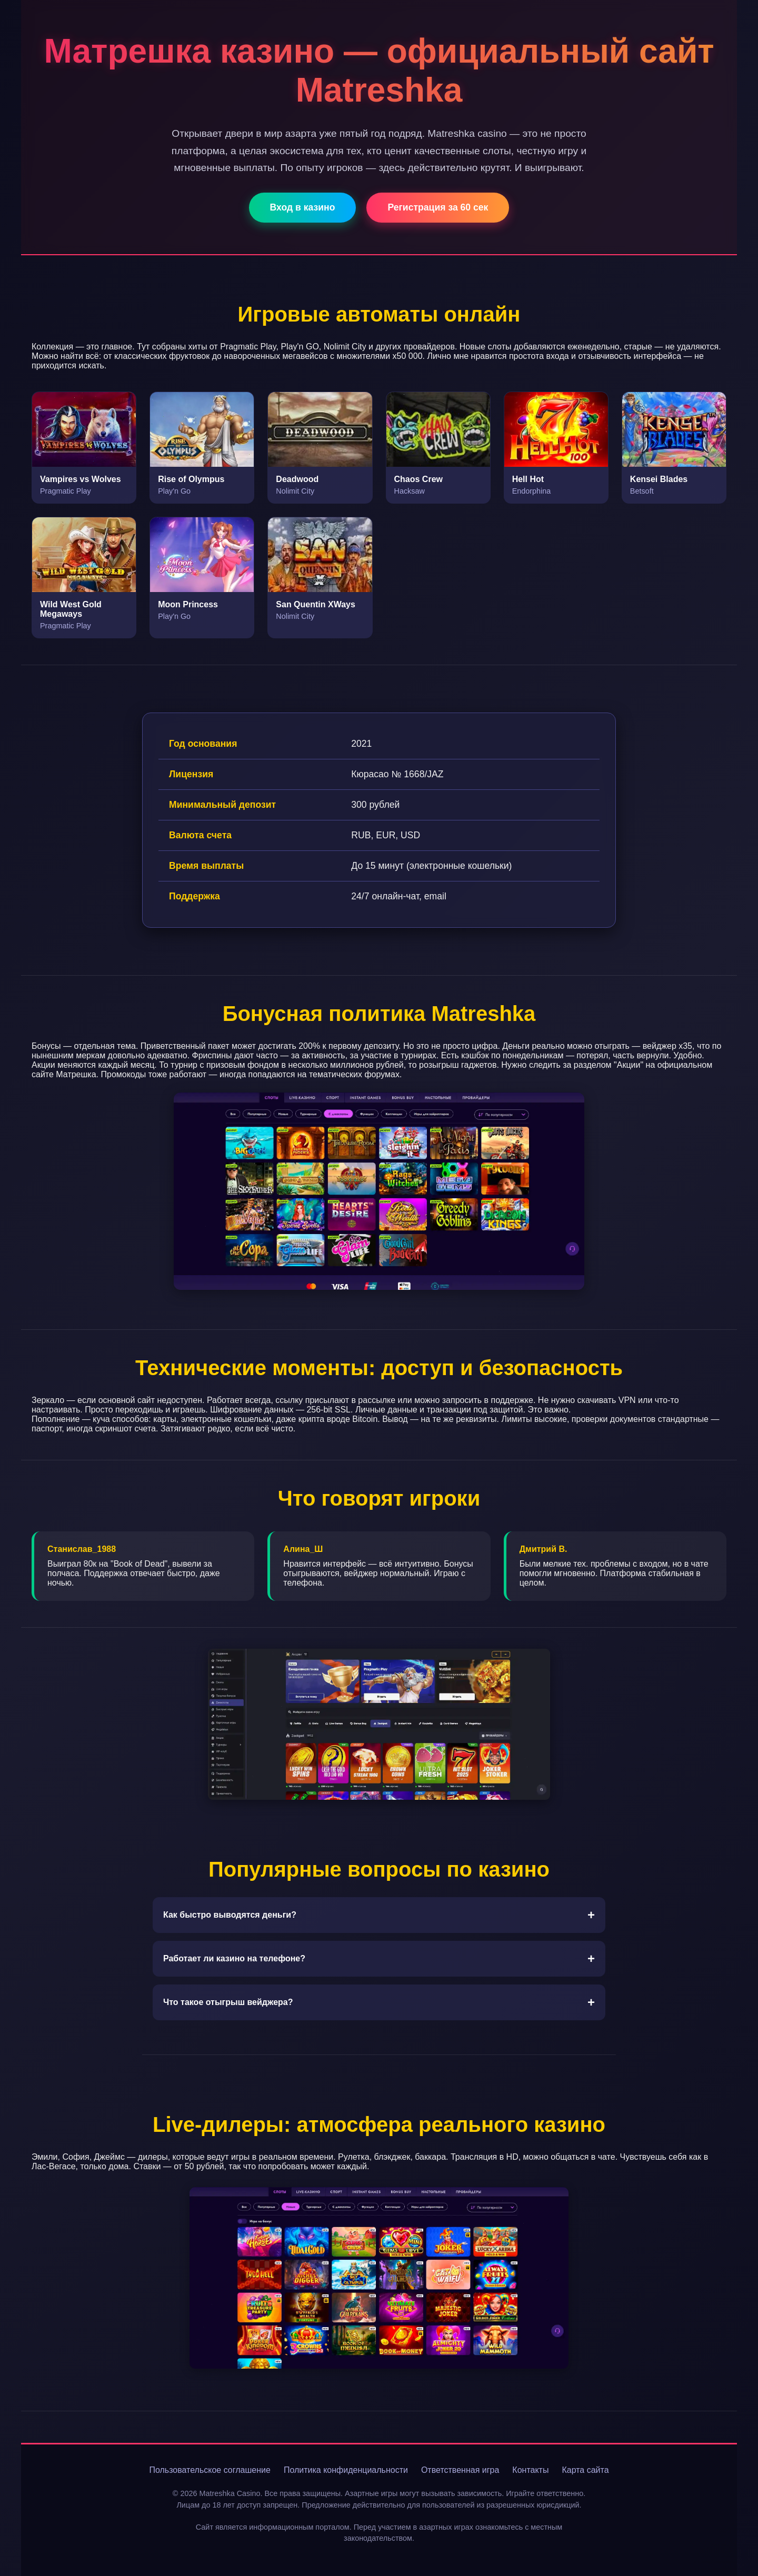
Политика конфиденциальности (346, 2469)
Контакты (530, 2469)
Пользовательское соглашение (209, 2469)
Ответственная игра (460, 2469)
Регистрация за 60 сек (437, 207)
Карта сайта (585, 2469)
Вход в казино (302, 207)
